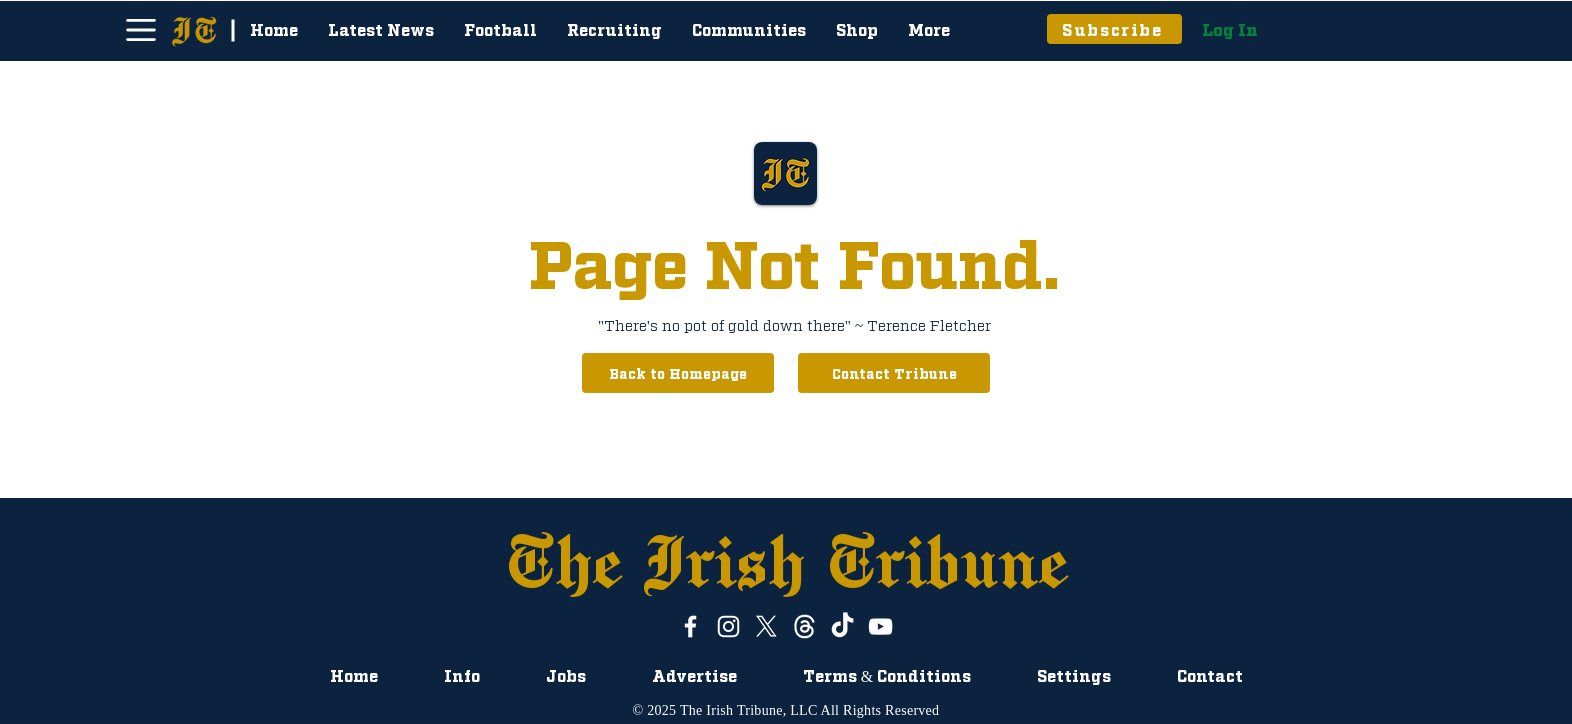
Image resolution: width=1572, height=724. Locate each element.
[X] (766, 626)
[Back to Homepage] (678, 373)
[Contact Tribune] (894, 373)
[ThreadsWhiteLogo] (804, 626)
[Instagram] (728, 626)
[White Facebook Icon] (690, 626)
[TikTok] (842, 626)
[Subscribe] (1114, 29)
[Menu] (140, 29)
